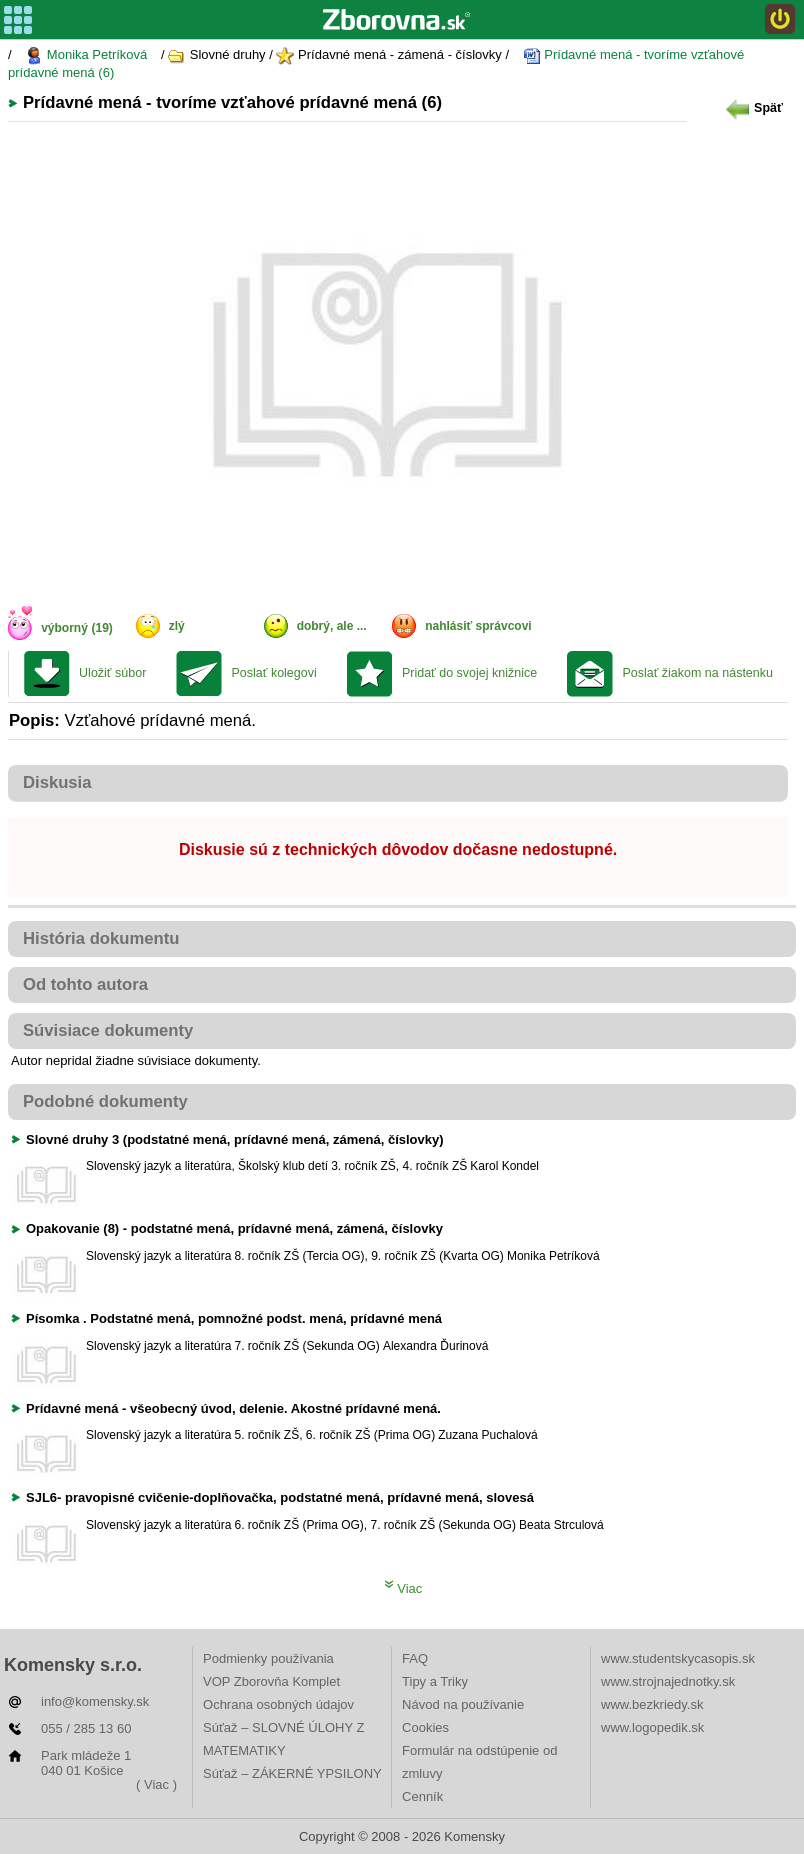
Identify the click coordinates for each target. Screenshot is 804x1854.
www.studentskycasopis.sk (678, 1658)
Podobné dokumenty (105, 1101)
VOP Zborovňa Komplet (271, 1681)
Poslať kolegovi (273, 673)
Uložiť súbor (112, 673)
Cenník (422, 1796)
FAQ (415, 1658)
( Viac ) (156, 1784)
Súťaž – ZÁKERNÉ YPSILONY (292, 1773)
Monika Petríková (86, 55)
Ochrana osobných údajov (278, 1704)
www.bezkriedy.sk (652, 1704)
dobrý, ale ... (332, 626)
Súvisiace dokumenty (108, 1030)
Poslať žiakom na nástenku (697, 673)
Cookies (425, 1727)
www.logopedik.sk (652, 1727)
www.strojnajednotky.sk (668, 1681)
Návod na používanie (463, 1704)
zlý (177, 626)
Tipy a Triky (435, 1681)
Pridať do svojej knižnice (469, 673)
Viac (403, 1588)
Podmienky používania (268, 1658)
